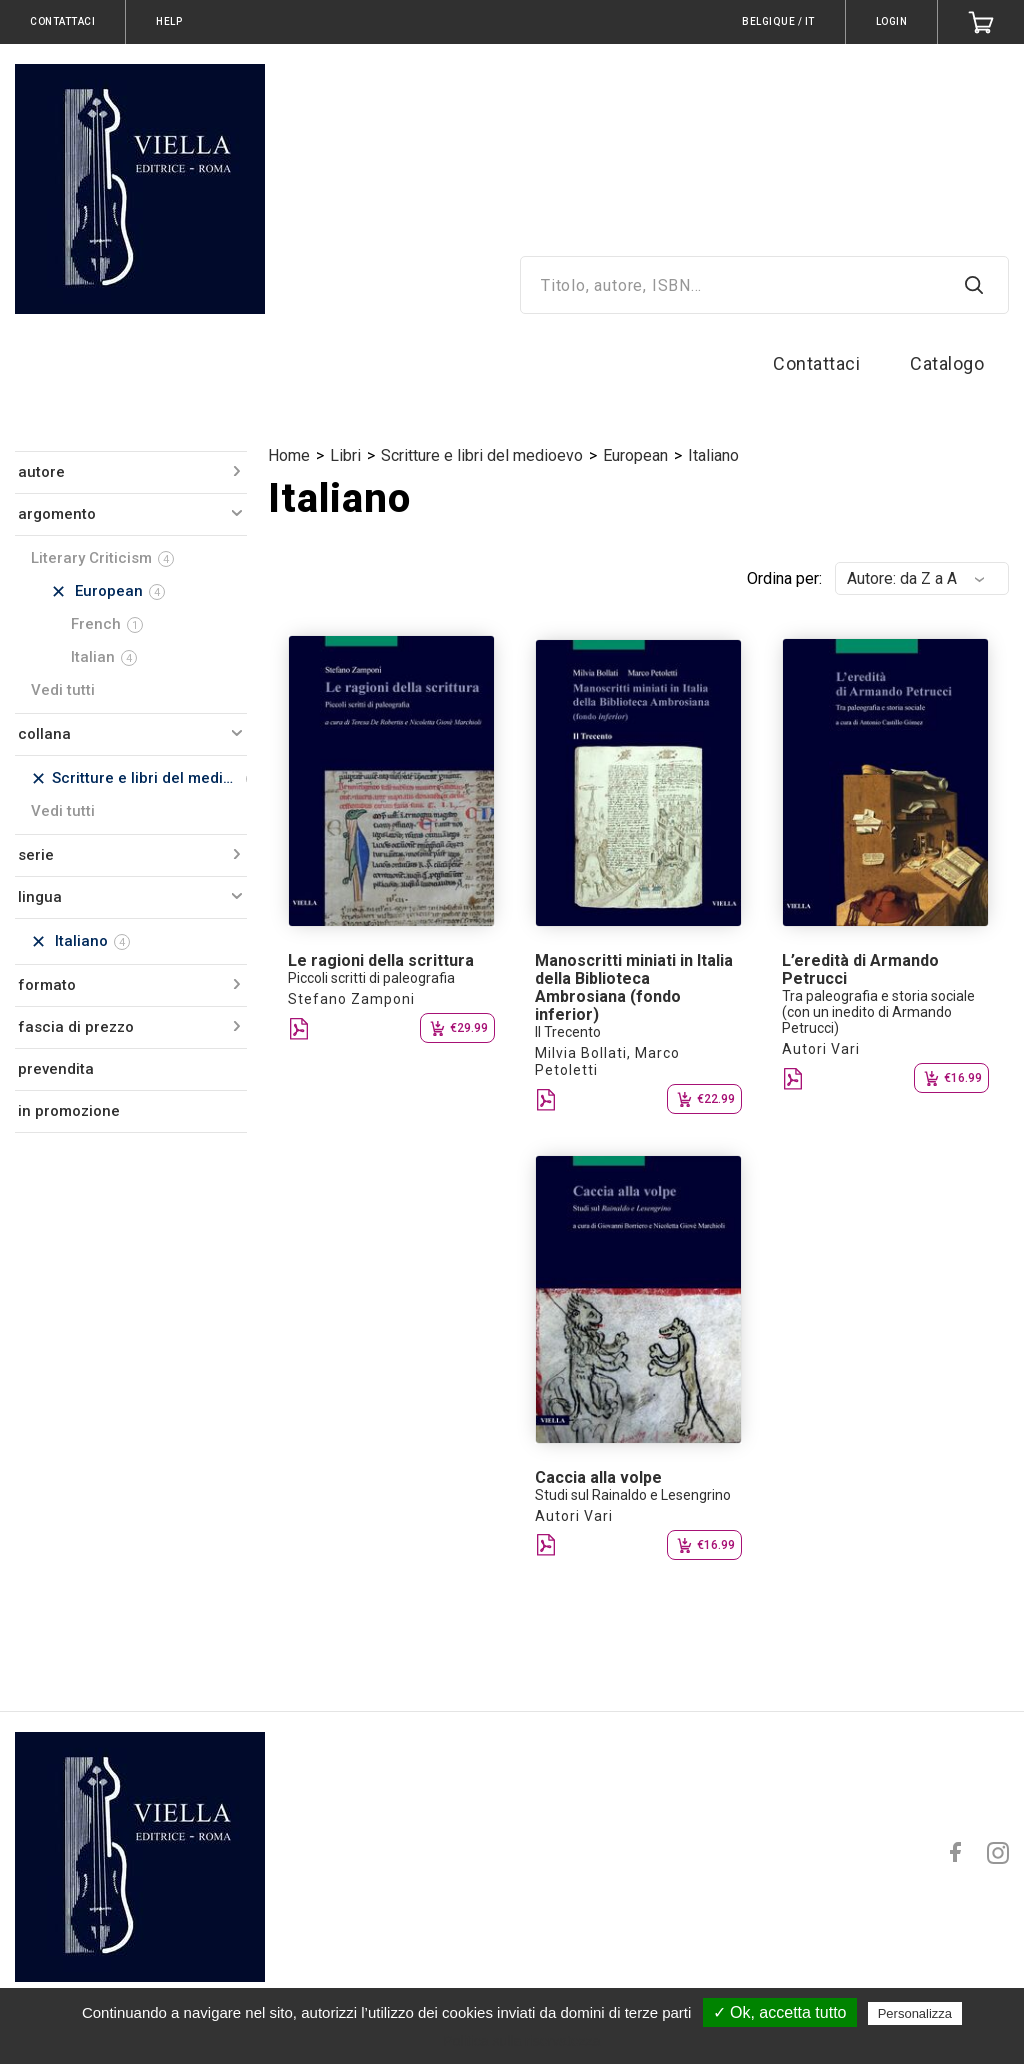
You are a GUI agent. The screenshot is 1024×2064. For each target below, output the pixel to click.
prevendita (56, 1069)
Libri (345, 455)
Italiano (713, 455)
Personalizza (915, 2013)
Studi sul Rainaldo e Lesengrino (633, 1495)
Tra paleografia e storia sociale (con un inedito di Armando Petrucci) (878, 1012)
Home (289, 455)
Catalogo (947, 363)
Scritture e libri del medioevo (482, 455)
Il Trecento (568, 1032)
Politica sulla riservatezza (521, 2041)
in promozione (69, 1111)
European (635, 455)
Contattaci (816, 363)
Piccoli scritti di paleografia (371, 978)
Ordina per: (784, 578)
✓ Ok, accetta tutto (780, 2012)
